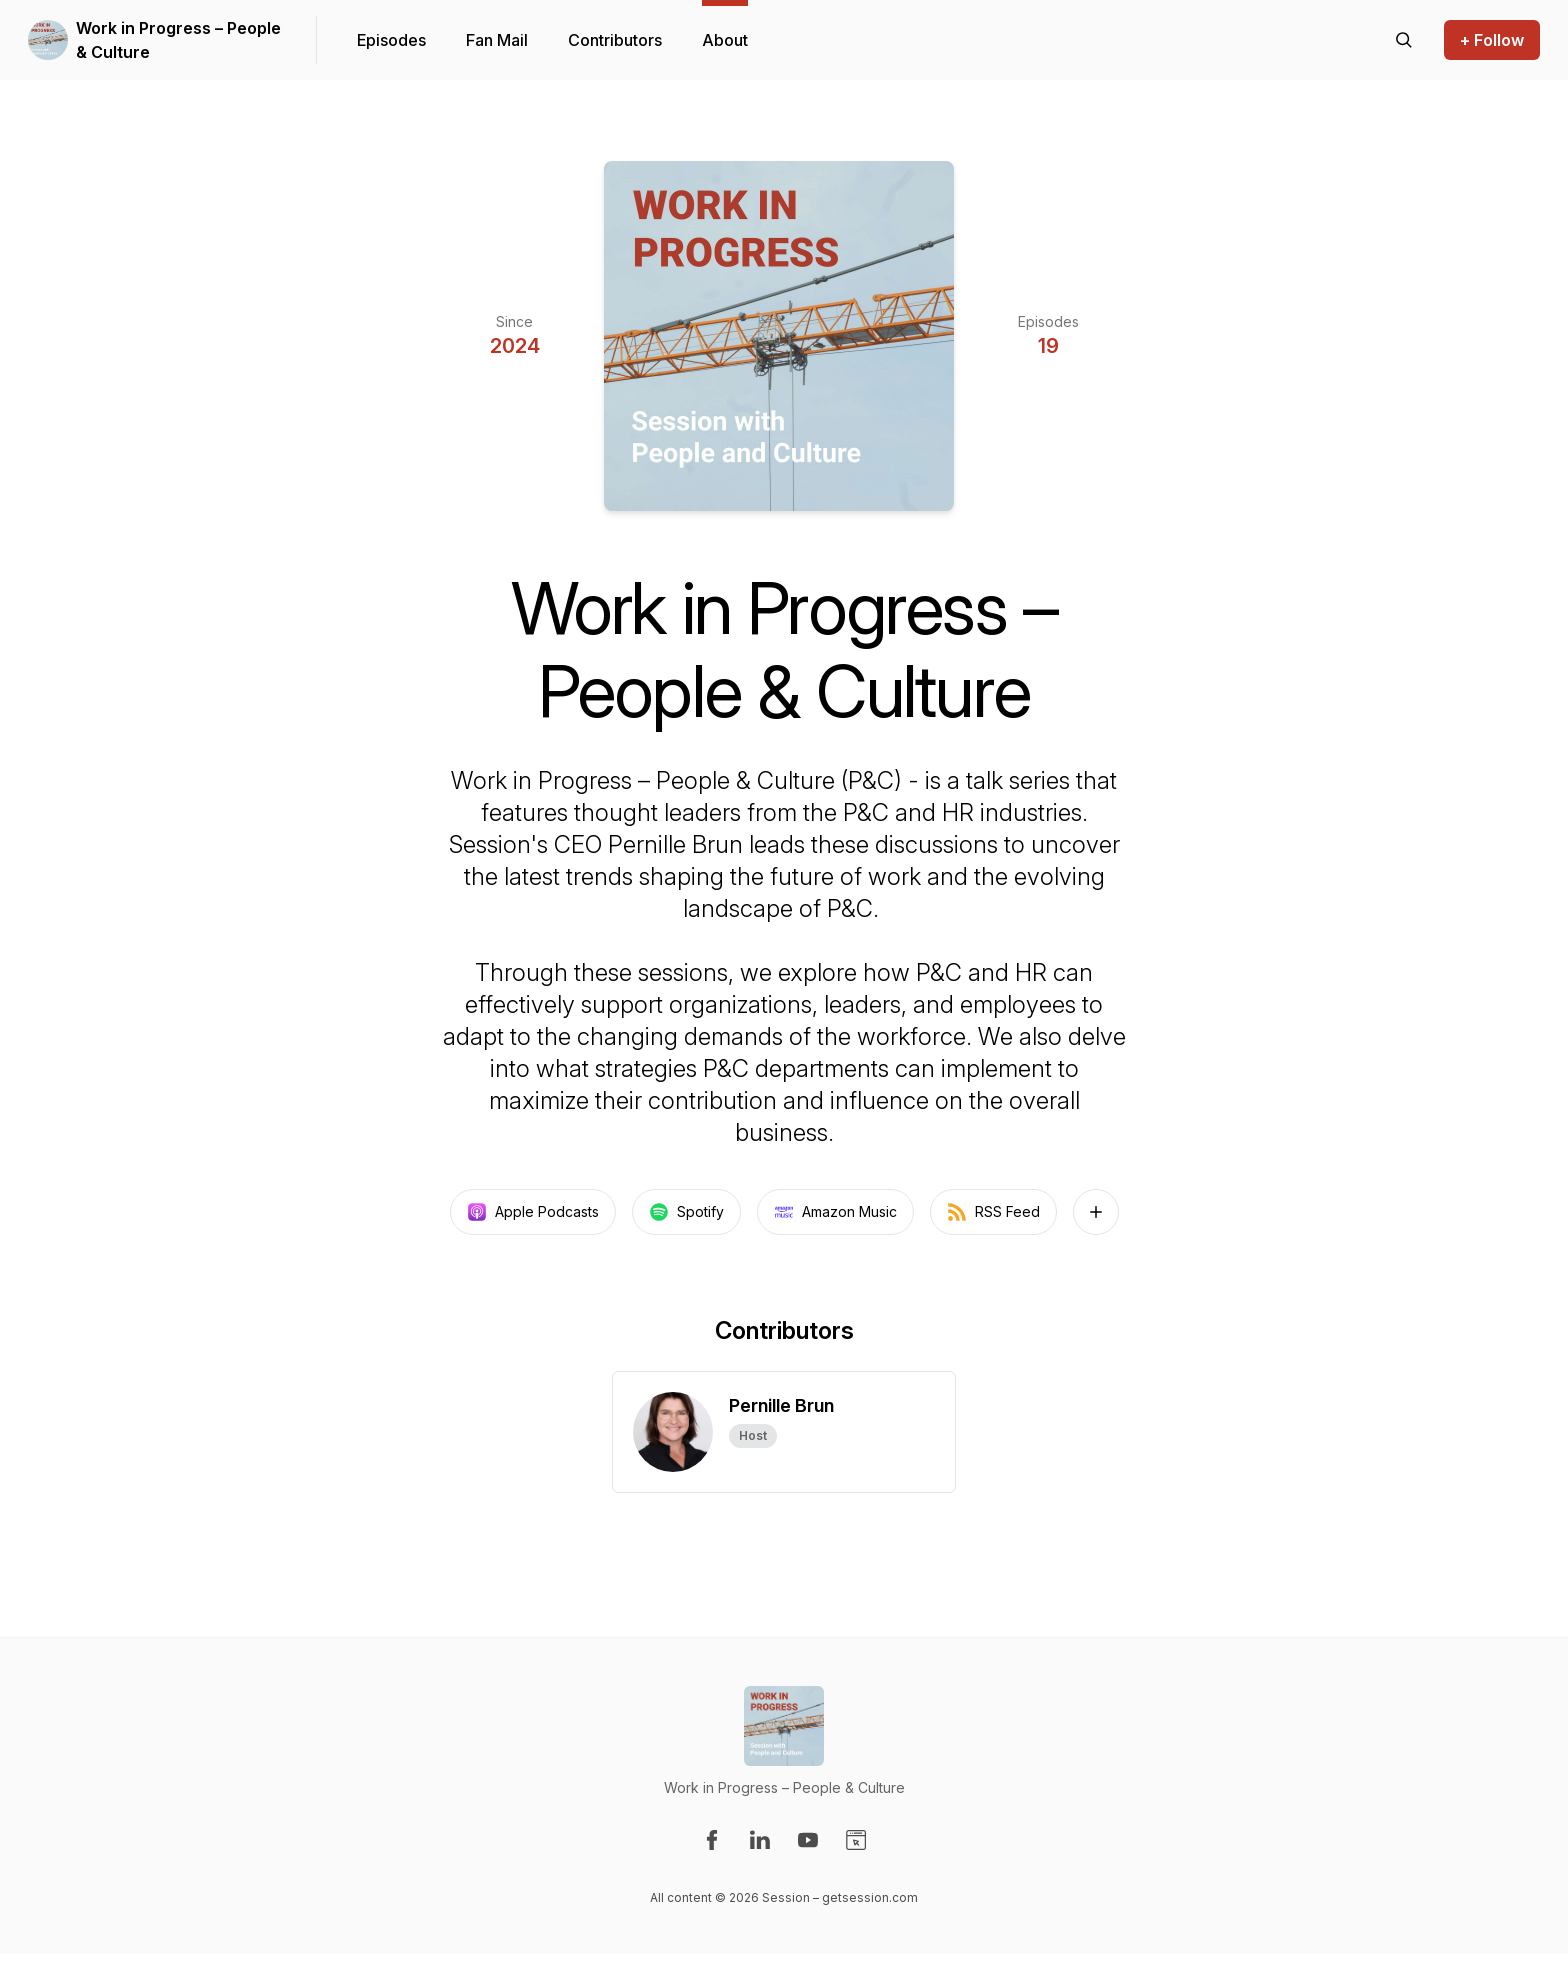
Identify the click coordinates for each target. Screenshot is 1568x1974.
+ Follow (1492, 40)
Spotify (686, 1212)
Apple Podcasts (533, 1212)
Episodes (391, 40)
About (725, 40)
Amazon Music (835, 1212)
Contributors (615, 40)
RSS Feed (993, 1212)
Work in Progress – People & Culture (178, 40)
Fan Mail (497, 40)
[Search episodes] (1404, 40)
